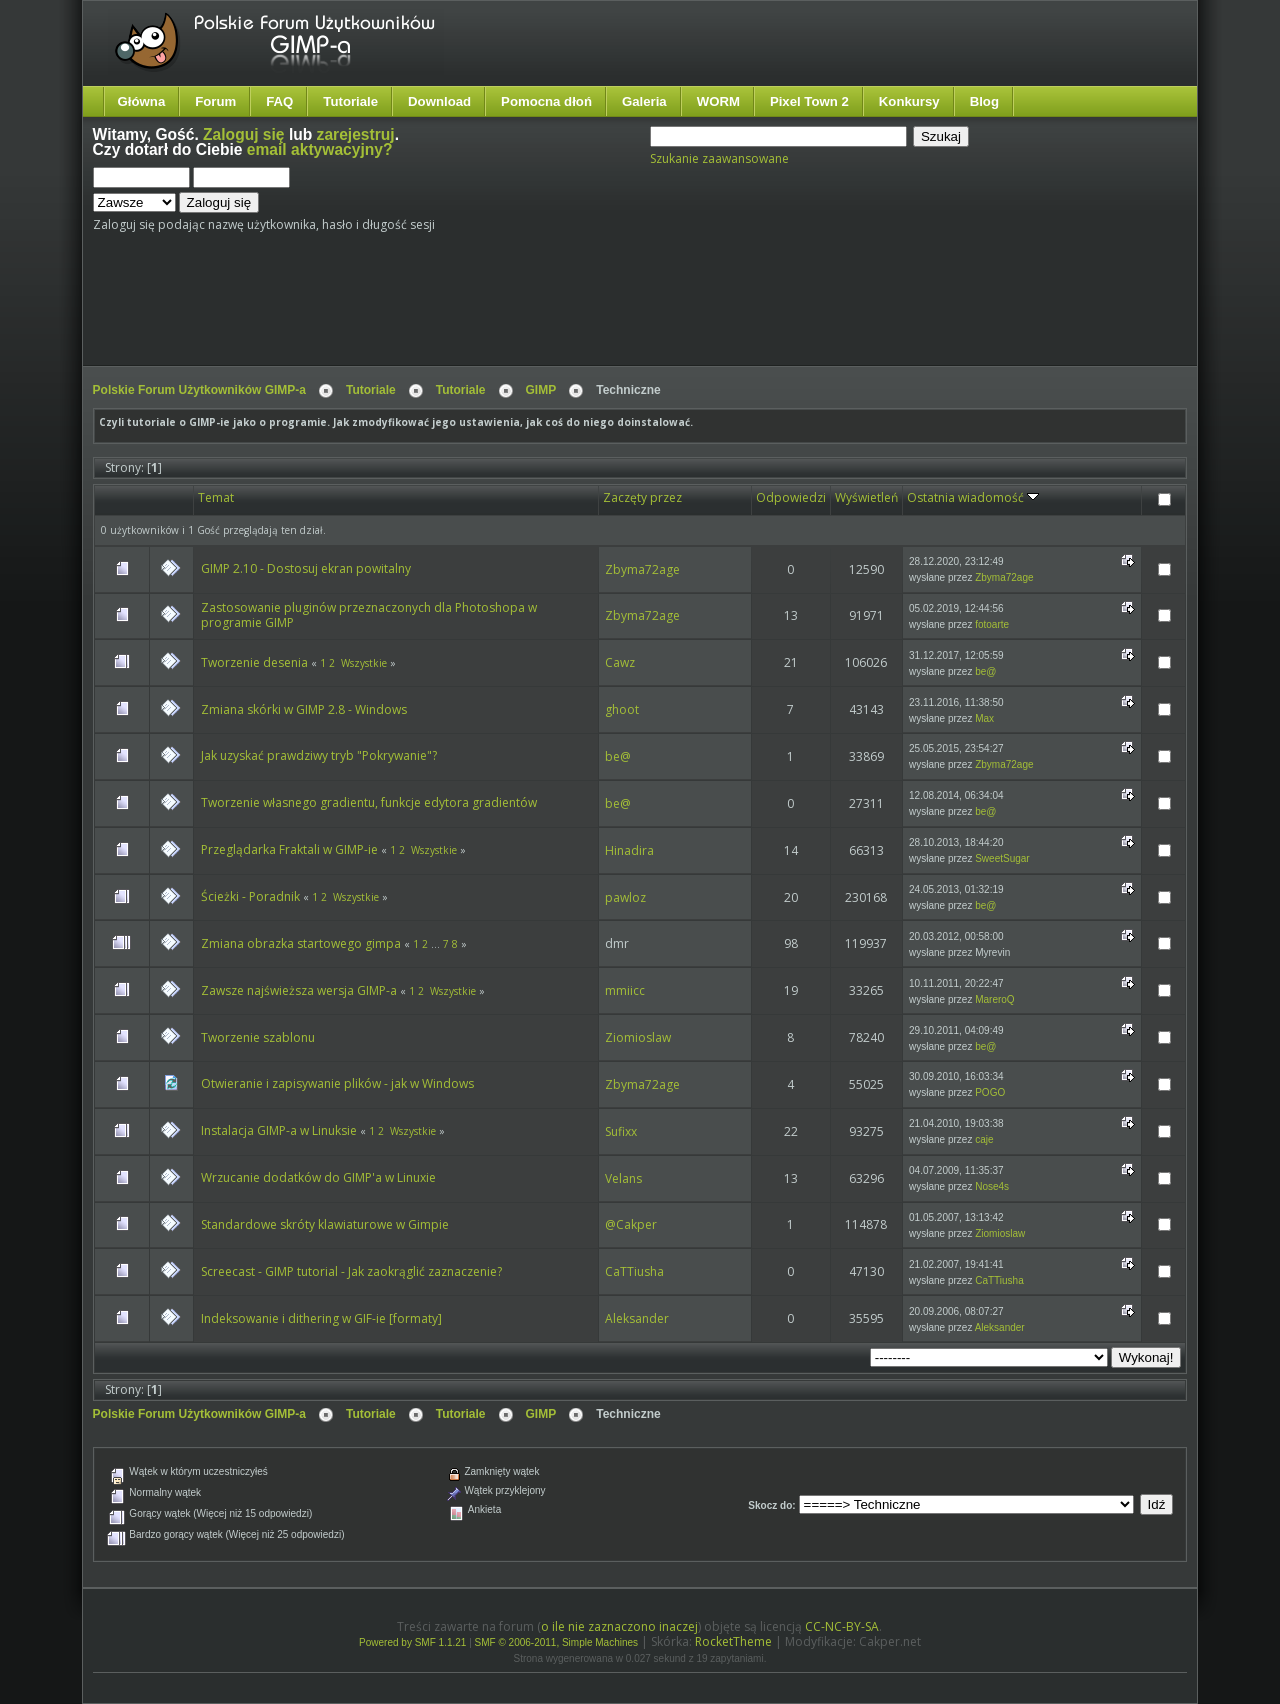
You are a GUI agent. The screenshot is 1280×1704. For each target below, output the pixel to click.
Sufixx (621, 1131)
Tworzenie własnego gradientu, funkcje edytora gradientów (369, 802)
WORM (718, 101)
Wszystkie (364, 663)
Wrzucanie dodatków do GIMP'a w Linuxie (318, 1177)
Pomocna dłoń (546, 101)
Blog (984, 101)
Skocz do (770, 1505)
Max (984, 718)
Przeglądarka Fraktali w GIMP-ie (289, 849)
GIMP (541, 390)
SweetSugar (1002, 858)
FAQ (279, 101)
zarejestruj (356, 134)
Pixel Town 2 (809, 101)
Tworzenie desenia (254, 662)
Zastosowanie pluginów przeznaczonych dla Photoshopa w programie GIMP (369, 615)
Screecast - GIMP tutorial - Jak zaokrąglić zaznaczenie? (351, 1271)
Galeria (644, 101)
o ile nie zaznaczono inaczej (619, 1626)
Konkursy (909, 101)
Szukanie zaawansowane (719, 158)
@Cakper (631, 1224)
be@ (985, 671)
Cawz (620, 662)
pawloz (625, 897)
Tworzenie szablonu (258, 1037)
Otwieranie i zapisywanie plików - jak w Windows (337, 1083)
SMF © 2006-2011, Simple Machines (557, 1642)
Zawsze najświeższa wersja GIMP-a (299, 990)
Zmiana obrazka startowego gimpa (301, 943)
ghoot (622, 709)
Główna (142, 101)
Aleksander (637, 1318)
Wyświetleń (866, 497)
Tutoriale (350, 101)
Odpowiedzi (791, 497)
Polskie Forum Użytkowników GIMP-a (199, 390)
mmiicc (625, 990)
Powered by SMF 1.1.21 (412, 1642)
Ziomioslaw (638, 1037)
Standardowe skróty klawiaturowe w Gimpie (325, 1224)
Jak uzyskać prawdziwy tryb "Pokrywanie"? (319, 755)
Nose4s (992, 1186)
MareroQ (994, 999)
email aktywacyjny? (320, 149)
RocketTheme (733, 1641)
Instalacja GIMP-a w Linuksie (279, 1130)
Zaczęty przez (642, 497)
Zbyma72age (642, 569)
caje (984, 1139)
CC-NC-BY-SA (842, 1626)
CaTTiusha (634, 1271)
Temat (216, 497)
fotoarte (992, 624)
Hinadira (629, 850)
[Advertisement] (468, 307)
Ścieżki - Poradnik (250, 896)
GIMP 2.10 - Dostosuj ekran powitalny (306, 568)
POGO (990, 1092)
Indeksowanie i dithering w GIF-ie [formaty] (321, 1318)
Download (439, 101)
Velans (623, 1178)
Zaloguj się (243, 134)
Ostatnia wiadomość (973, 497)
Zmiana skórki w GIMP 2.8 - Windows (304, 709)
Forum (215, 101)
